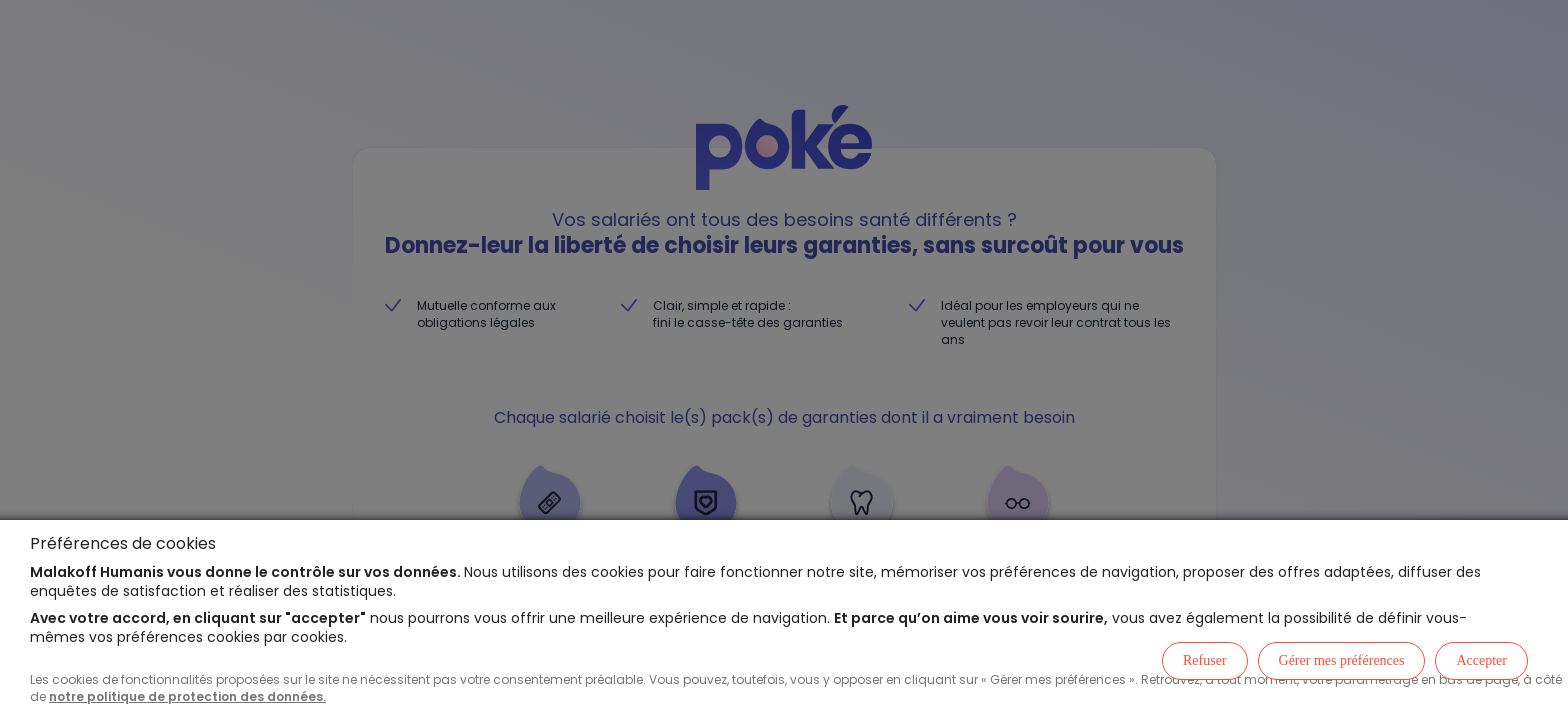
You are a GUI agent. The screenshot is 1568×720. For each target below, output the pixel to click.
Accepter (1481, 660)
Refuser (1205, 660)
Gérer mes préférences (1342, 660)
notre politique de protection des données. (187, 696)
